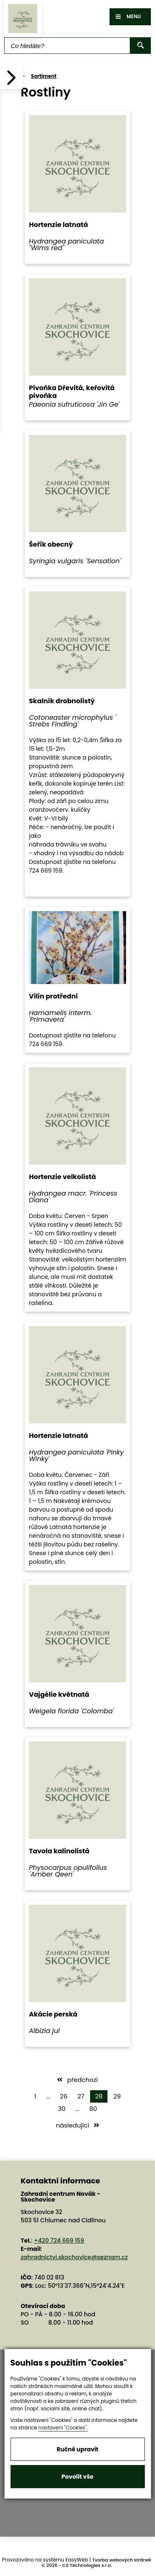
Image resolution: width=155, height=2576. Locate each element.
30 (61, 2108)
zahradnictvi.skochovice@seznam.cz (74, 2257)
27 (80, 2096)
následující (77, 2125)
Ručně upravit (77, 2449)
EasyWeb (77, 2559)
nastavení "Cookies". (63, 2427)
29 (117, 2096)
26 (63, 2096)
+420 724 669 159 (59, 2240)
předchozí (77, 2079)
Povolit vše (77, 2476)
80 (93, 2108)
